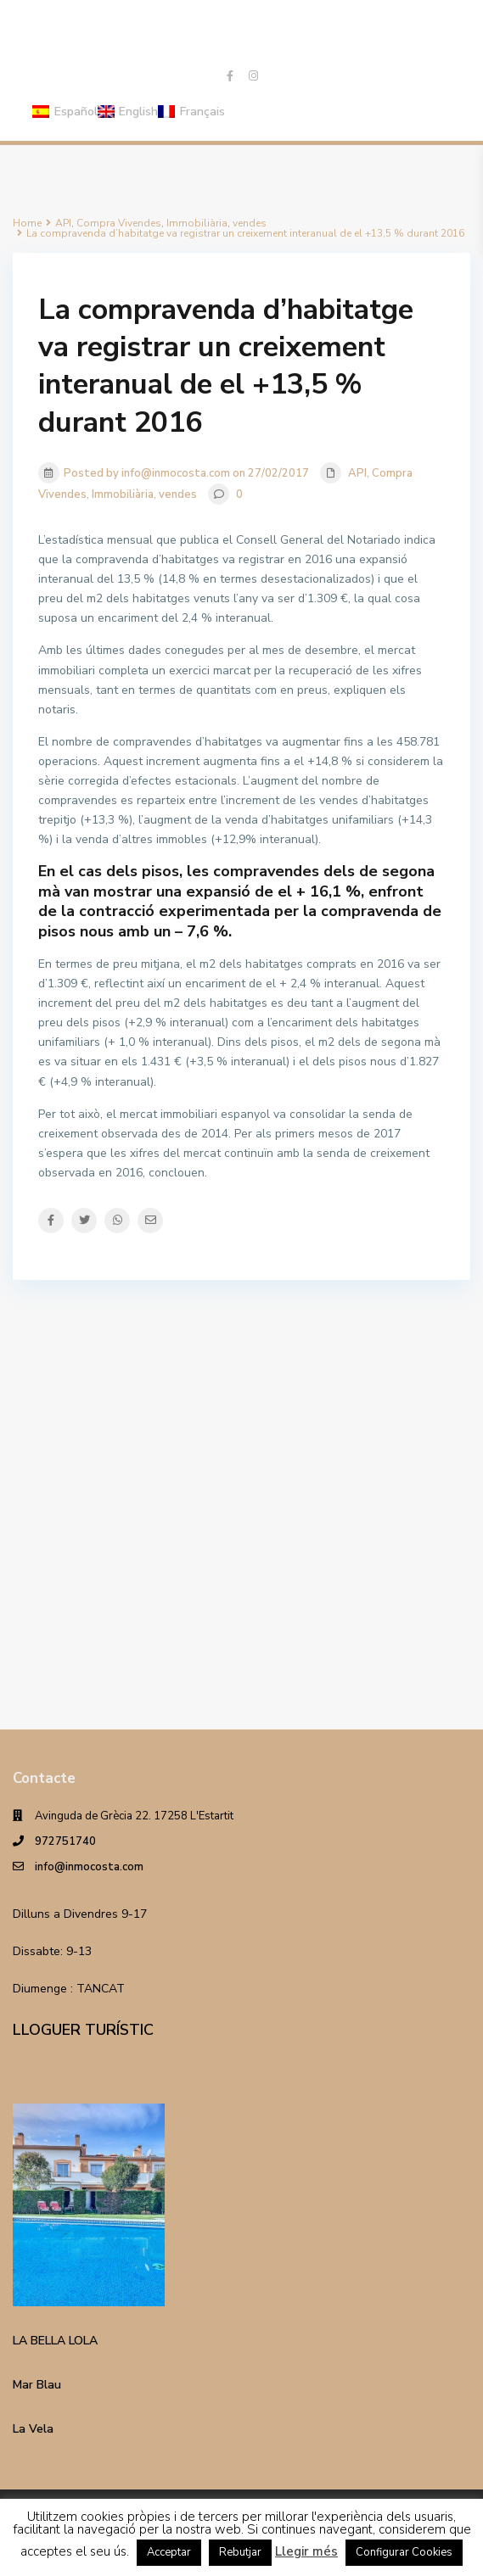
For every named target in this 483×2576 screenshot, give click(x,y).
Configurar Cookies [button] (404, 2552)
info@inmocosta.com (89, 1867)
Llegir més (306, 2551)
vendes (178, 494)
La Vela (33, 2429)
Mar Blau (37, 2385)
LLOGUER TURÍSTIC (83, 2030)
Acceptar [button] (169, 2552)
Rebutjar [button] (240, 2552)
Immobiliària (123, 494)
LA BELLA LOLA (55, 2341)
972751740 (65, 1841)
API (357, 473)
